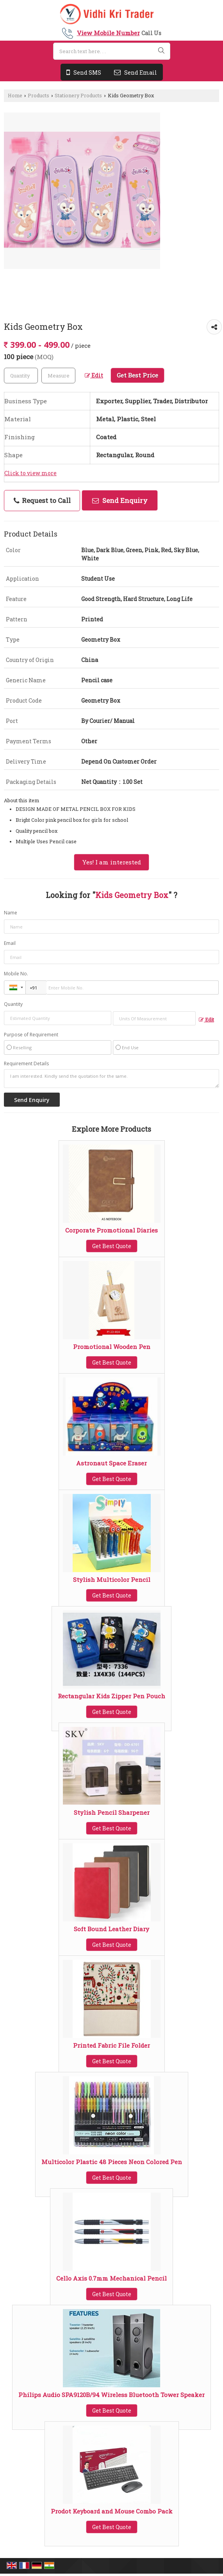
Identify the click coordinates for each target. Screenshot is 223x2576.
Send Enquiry (120, 500)
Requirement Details (26, 1063)
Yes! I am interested (111, 862)
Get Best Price (137, 375)
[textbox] (58, 375)
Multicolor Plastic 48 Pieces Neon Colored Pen (111, 2162)
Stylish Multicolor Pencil (111, 1579)
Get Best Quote (111, 1246)
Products (38, 95)
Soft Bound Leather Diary (111, 1929)
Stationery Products (78, 95)
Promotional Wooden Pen (111, 1347)
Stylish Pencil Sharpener (112, 1812)
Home (15, 95)
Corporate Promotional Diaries (111, 1230)
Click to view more (30, 473)
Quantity (13, 1004)
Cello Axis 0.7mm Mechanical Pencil (111, 2278)
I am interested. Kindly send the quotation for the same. (111, 1078)
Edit (94, 375)
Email (10, 943)
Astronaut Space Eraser (111, 1463)
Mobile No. (16, 973)
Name (10, 912)
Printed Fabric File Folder (111, 2045)
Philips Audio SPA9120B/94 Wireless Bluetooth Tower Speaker (111, 2395)
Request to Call (42, 500)
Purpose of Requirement (31, 1035)
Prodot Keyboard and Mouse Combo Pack (112, 2511)
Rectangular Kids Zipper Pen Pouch (111, 1696)
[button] (108, 33)
